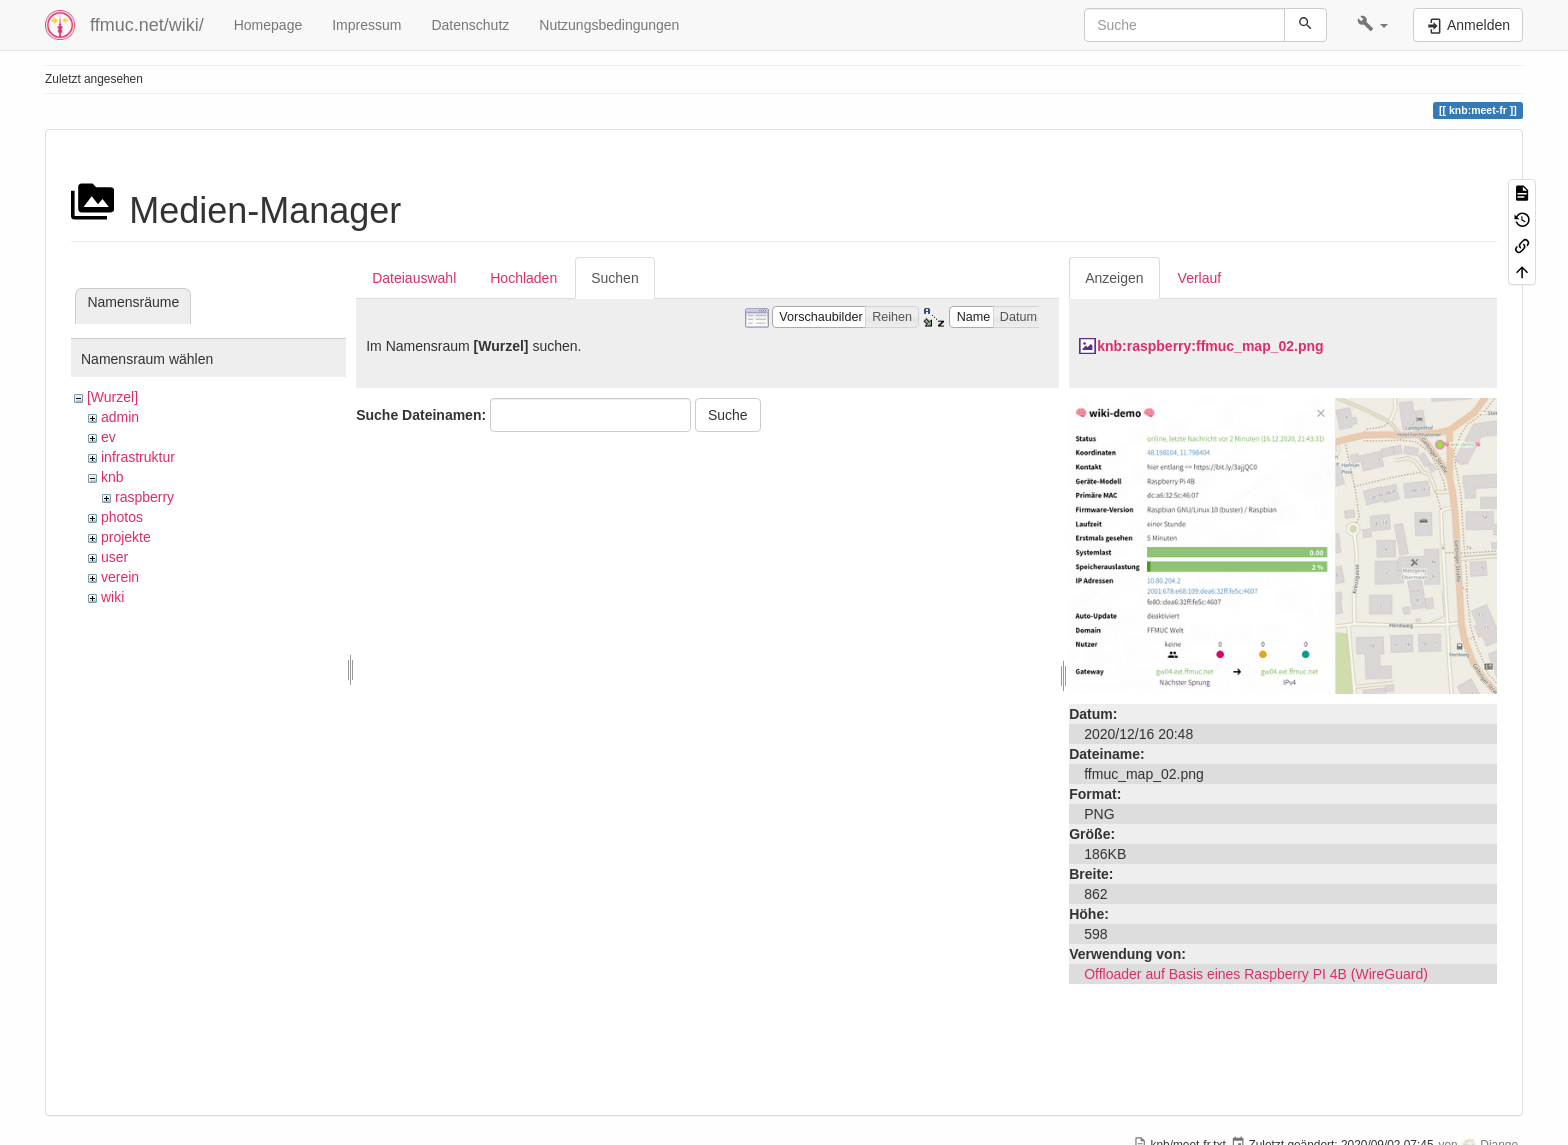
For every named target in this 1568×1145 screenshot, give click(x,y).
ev (108, 437)
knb (112, 477)
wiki (112, 597)
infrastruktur (138, 457)
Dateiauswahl (414, 278)
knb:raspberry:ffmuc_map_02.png (1210, 346)
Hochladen (523, 278)
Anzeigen (1114, 278)
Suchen (614, 278)
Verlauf (1200, 278)
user (114, 557)
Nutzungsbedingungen (609, 25)
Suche (728, 415)
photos (122, 517)
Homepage (268, 25)
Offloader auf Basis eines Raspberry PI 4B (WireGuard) (1256, 974)
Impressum (366, 25)
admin (120, 417)
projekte (126, 537)
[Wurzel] (112, 397)
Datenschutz (470, 25)
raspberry (144, 497)
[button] (1372, 25)
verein (120, 577)
